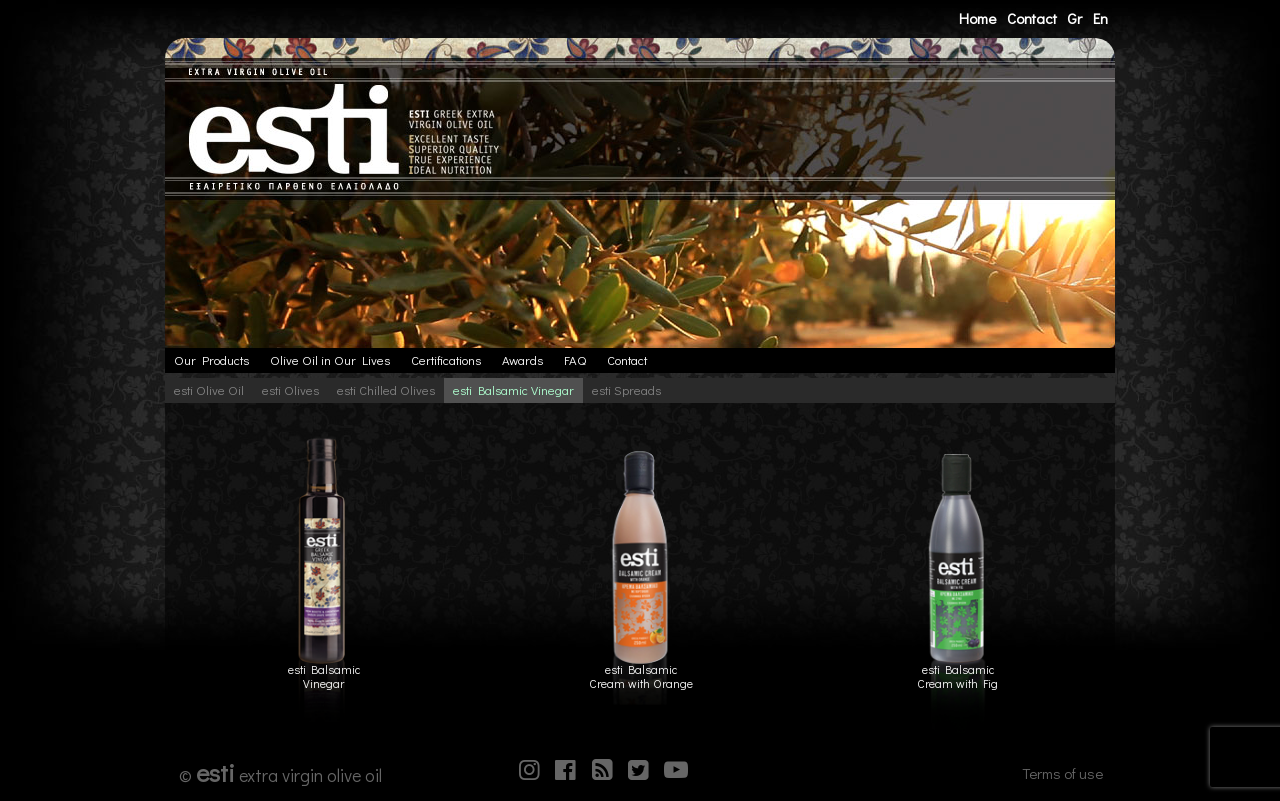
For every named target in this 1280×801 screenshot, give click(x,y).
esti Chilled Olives (386, 390)
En (1100, 18)
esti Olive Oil (209, 390)
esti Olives (290, 390)
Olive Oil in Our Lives (330, 360)
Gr (1074, 18)
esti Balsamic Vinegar (513, 390)
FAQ (575, 360)
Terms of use (1062, 773)
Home (977, 18)
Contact (1032, 18)
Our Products (211, 360)
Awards (522, 360)
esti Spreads (626, 390)
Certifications (446, 360)
